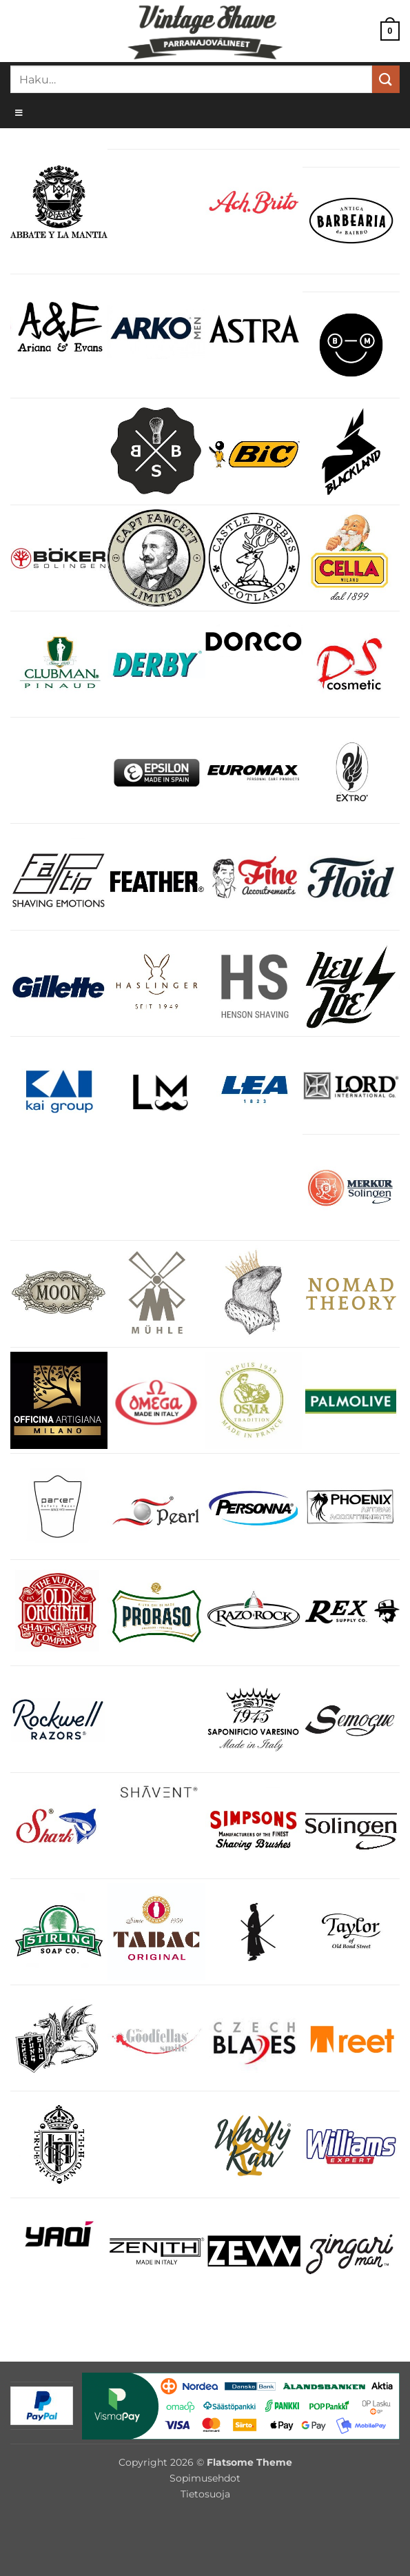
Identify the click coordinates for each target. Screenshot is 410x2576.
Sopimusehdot (205, 2478)
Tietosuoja (205, 2494)
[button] (390, 31)
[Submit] (386, 78)
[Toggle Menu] (205, 112)
